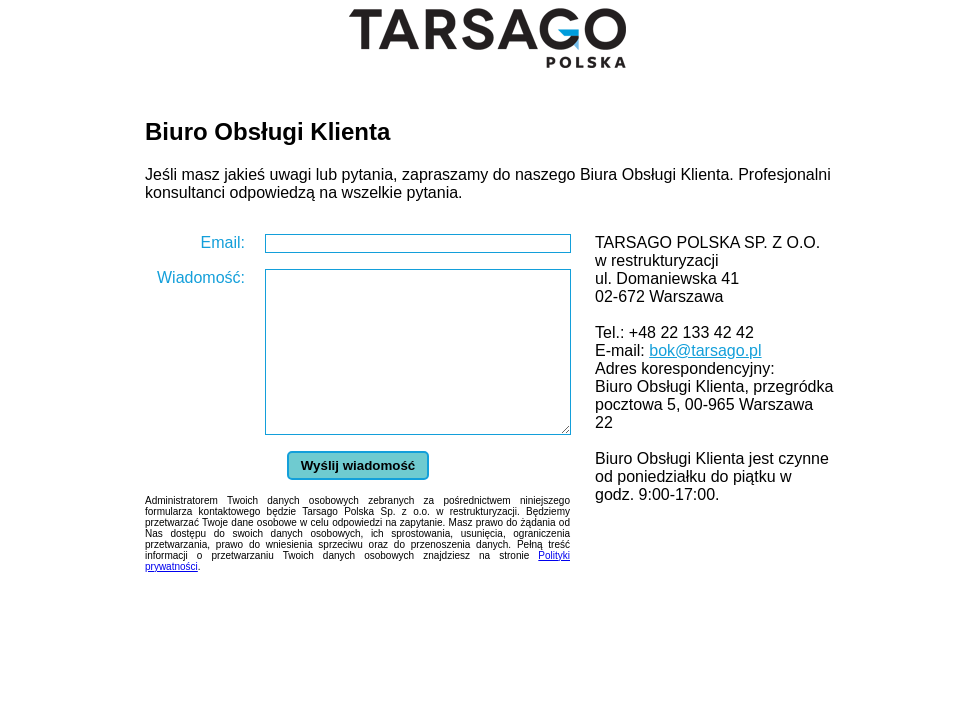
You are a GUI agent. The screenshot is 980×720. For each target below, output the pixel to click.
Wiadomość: (201, 277)
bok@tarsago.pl (705, 350)
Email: (223, 242)
